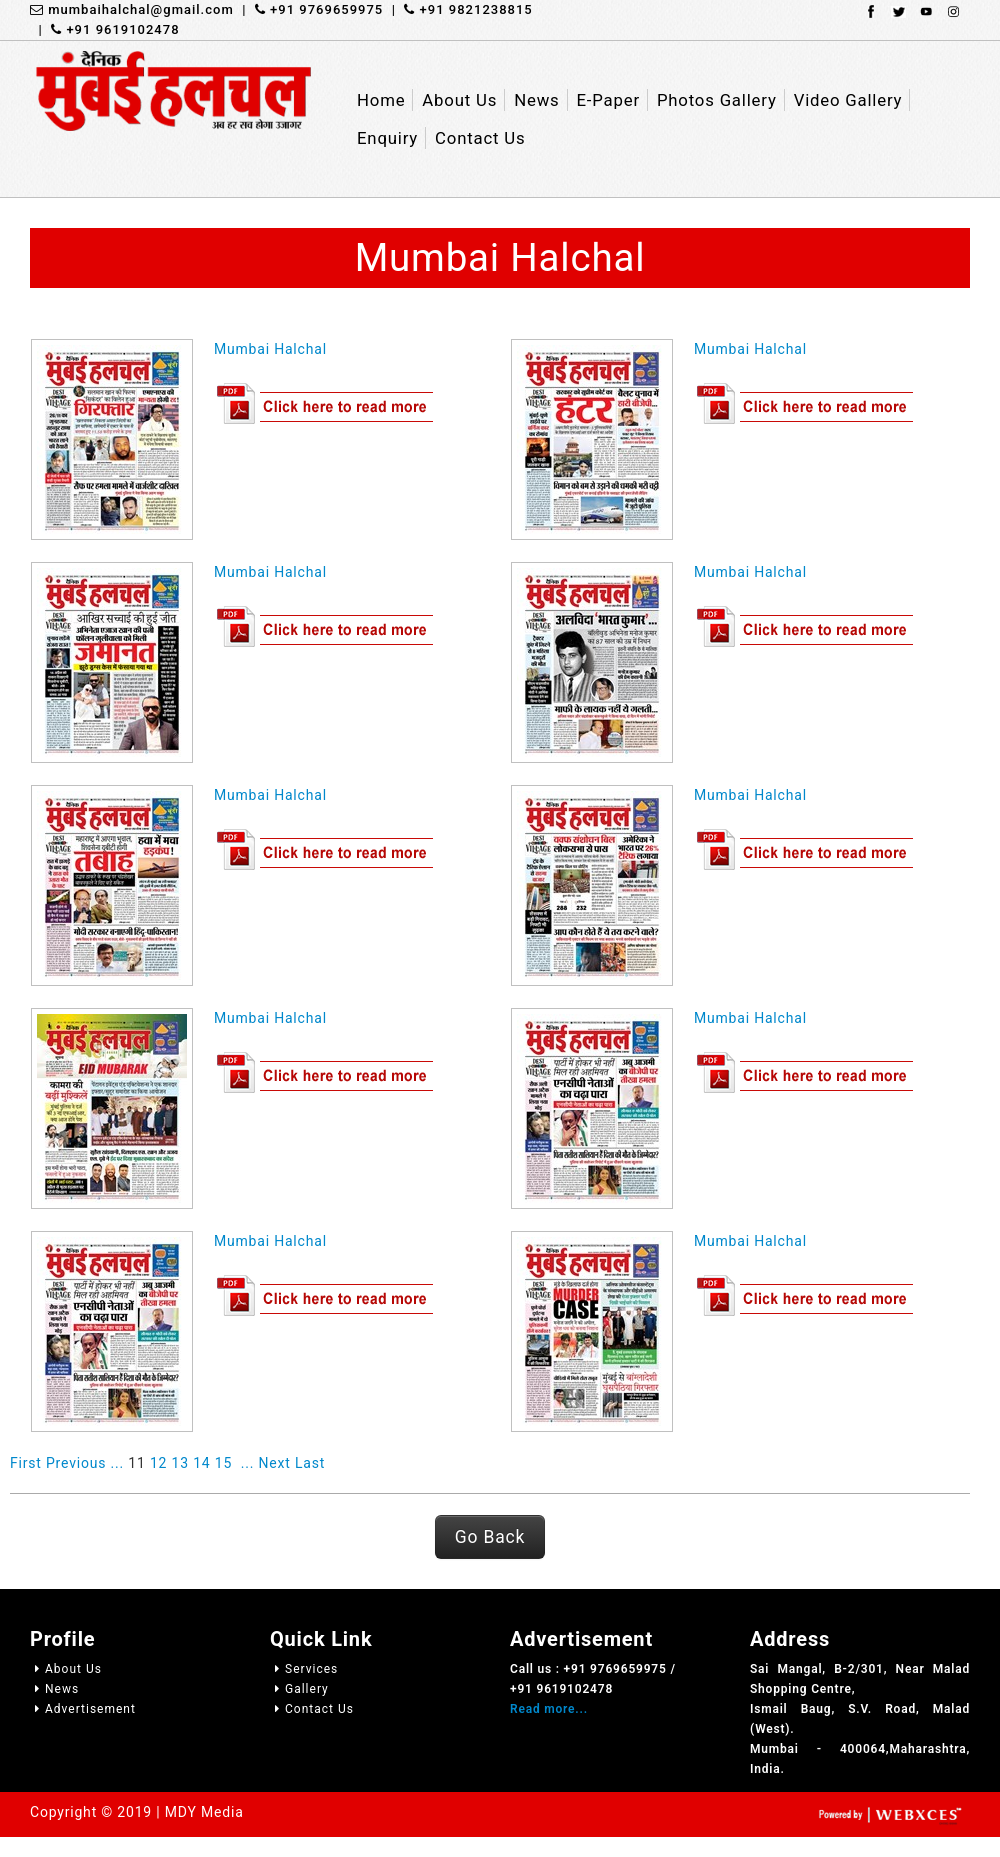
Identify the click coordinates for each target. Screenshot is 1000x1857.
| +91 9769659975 (309, 9)
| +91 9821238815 (458, 9)
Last (310, 1463)
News (54, 1689)
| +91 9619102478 (105, 29)
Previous (76, 1463)
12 (158, 1463)
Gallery (299, 1689)
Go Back (490, 1537)
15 (223, 1463)
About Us (66, 1669)
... (117, 1463)
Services (304, 1669)
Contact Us (312, 1709)
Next (274, 1463)
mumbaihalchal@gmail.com (132, 9)
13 (180, 1463)
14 (201, 1463)
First (26, 1463)
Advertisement (83, 1709)
